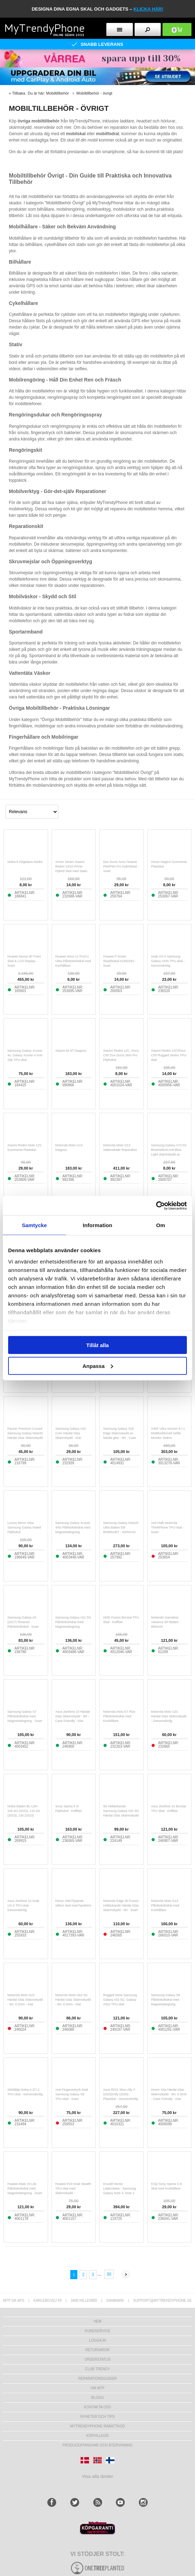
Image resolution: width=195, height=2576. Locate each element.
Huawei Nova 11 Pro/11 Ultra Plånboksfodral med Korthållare (73, 961)
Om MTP (97, 2388)
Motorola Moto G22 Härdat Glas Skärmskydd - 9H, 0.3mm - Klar (25, 1999)
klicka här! (149, 9)
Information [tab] (97, 1225)
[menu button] (119, 29)
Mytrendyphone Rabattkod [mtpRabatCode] (97, 2426)
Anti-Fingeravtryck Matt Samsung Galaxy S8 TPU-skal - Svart (71, 2094)
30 (109, 2274)
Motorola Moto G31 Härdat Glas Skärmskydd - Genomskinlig (169, 1716)
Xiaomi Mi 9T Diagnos (71, 1050)
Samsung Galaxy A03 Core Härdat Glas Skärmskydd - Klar (70, 1433)
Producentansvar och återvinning (98, 2445)
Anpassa (97, 1366)
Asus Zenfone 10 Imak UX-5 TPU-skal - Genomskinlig (23, 1905)
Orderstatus (97, 2359)
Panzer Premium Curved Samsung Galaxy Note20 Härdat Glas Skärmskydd (25, 1433)
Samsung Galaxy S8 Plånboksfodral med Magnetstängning (165, 1999)
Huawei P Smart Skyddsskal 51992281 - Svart (119, 961)
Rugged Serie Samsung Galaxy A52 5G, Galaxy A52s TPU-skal (120, 1999)
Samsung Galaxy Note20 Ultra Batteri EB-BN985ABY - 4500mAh (120, 1527)
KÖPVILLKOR (97, 2436)
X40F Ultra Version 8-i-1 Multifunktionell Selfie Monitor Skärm (168, 1433)
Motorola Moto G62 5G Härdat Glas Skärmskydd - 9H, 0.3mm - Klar (73, 1999)
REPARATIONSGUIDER (97, 2378)
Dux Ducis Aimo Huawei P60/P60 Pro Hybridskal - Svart (121, 866)
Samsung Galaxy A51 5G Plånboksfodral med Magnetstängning (73, 1622)
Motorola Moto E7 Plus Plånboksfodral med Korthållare (119, 1716)
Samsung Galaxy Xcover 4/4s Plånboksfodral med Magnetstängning (72, 1527)
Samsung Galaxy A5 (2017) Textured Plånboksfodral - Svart (23, 1622)
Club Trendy (97, 2369)
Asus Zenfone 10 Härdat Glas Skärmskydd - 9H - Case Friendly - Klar (72, 1716)
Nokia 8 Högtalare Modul (24, 862)
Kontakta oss (97, 2407)
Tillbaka (18, 93)
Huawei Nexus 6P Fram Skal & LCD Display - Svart (24, 961)
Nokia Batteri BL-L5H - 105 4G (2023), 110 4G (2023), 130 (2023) (23, 1811)
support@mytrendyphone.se (162, 2300)
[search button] (148, 29)
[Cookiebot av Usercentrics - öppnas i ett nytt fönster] (156, 1205)
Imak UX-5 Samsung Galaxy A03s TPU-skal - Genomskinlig (168, 961)
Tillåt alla (97, 1345)
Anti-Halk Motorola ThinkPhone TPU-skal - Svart (167, 1527)
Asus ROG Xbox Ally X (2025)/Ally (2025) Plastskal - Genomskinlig (120, 2094)
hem (97, 2321)
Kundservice (97, 2331)
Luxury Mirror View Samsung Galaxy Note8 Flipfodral (24, 1527)
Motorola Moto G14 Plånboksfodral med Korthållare (165, 1905)
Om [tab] (160, 1225)
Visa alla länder (97, 2476)
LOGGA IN (97, 2340)
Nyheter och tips (97, 2417)
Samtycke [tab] (34, 1225)
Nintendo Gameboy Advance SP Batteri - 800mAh (166, 1622)
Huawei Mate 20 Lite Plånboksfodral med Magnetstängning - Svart (24, 2188)
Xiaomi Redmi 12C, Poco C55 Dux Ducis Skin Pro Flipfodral (121, 1055)
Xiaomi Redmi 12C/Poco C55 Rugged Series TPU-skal (169, 1055)
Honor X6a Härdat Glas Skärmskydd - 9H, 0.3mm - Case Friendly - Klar (169, 2094)
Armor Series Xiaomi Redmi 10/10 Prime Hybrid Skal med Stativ (71, 866)
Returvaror (97, 2350)
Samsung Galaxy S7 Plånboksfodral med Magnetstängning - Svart (24, 1716)
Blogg (97, 2398)
